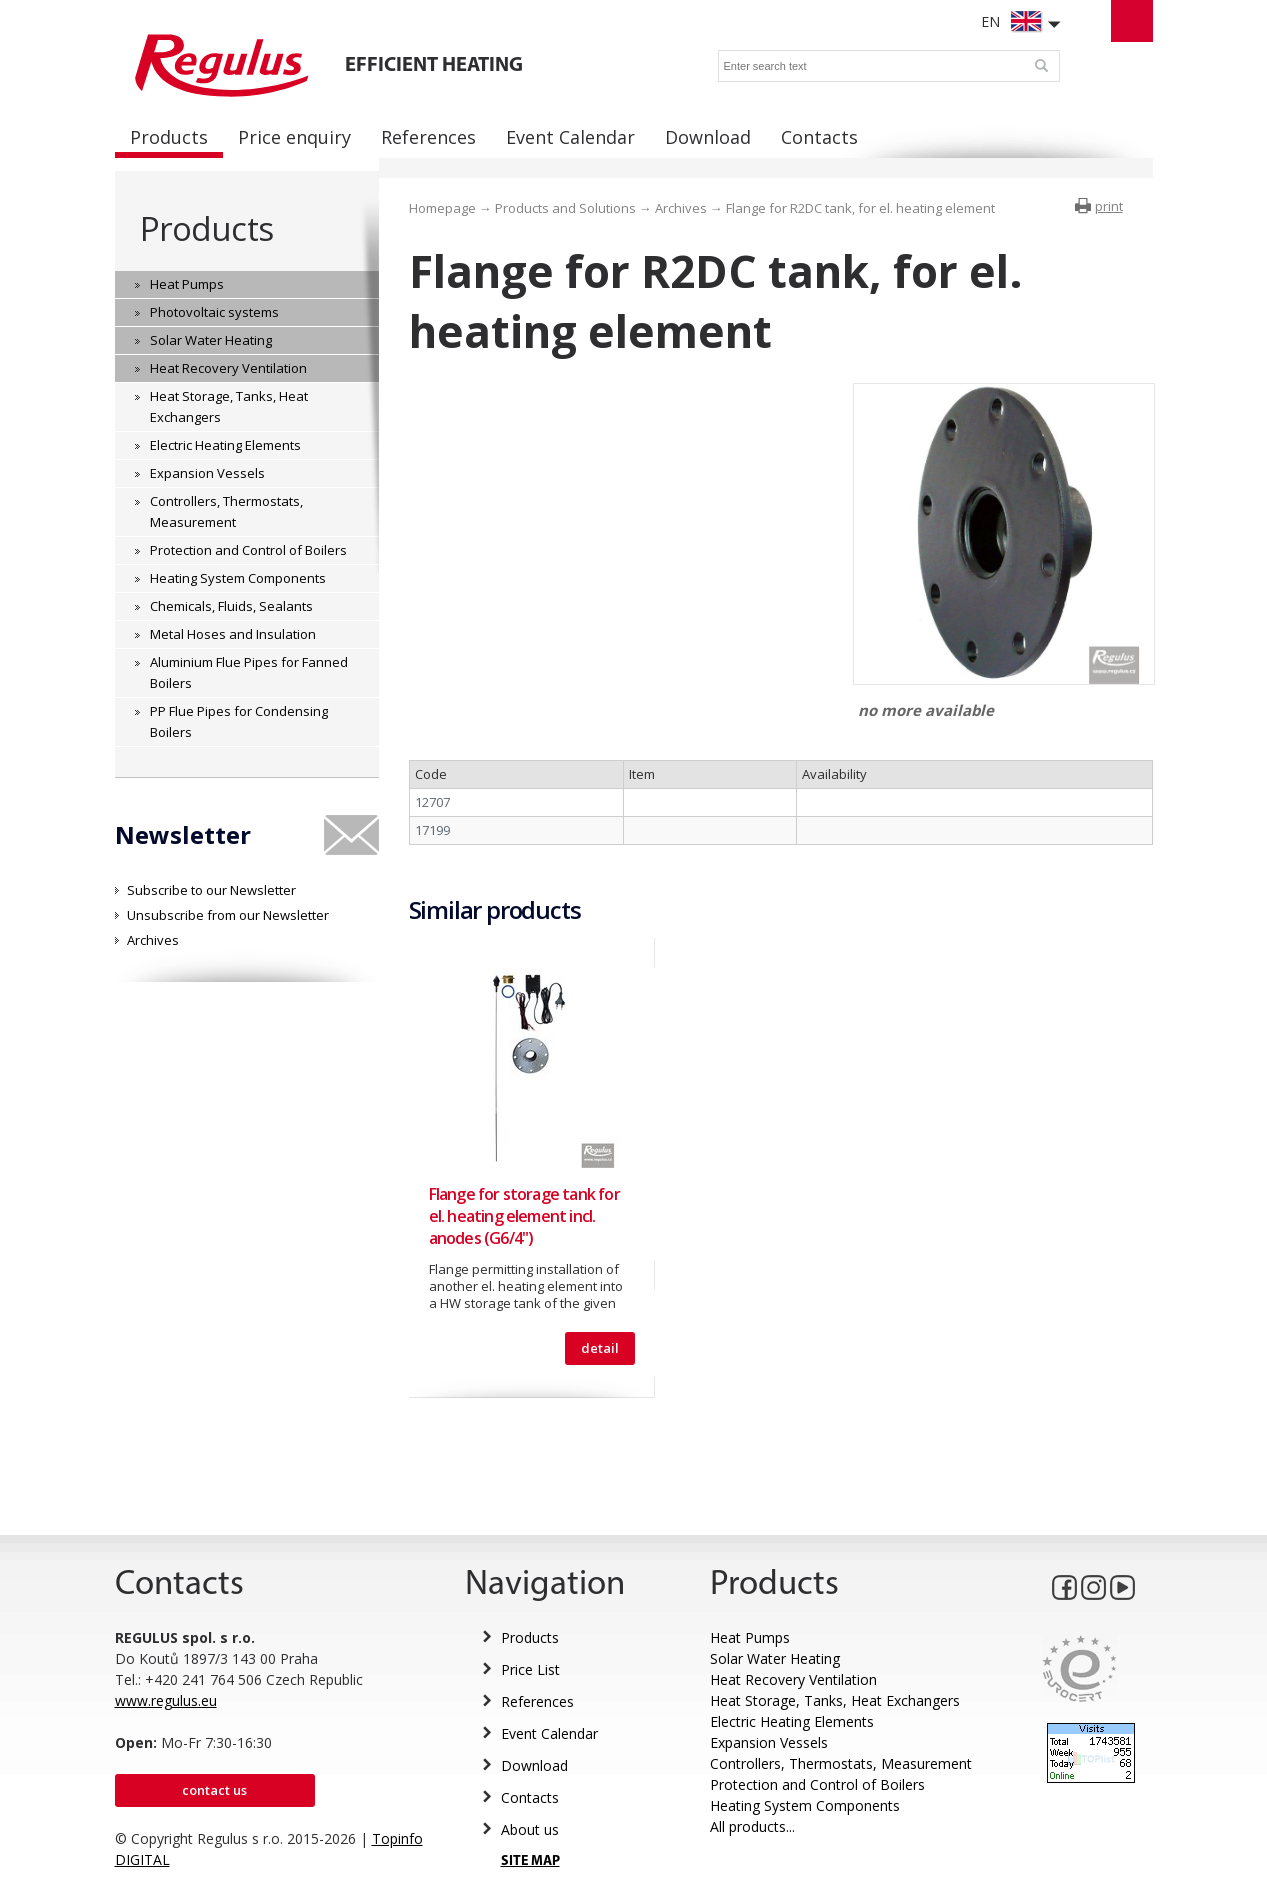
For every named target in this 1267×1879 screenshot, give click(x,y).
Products (206, 228)
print (1109, 206)
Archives (153, 940)
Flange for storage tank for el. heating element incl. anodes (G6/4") (524, 1216)
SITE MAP (530, 1861)
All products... (752, 1826)
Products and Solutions (565, 208)
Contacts (530, 1797)
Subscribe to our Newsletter (211, 890)
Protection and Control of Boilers (817, 1784)
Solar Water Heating (775, 1658)
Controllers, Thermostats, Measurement (841, 1763)
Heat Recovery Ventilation (793, 1679)
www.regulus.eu (166, 1700)
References (537, 1701)
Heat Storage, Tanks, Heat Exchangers (835, 1700)
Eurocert (1079, 1668)
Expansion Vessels (769, 1742)
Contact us (214, 1790)
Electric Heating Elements (792, 1721)
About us (530, 1829)
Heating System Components (805, 1805)
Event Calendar (549, 1733)
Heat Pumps (750, 1637)
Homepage (442, 208)
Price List (530, 1669)
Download (534, 1765)
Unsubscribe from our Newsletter (228, 915)
